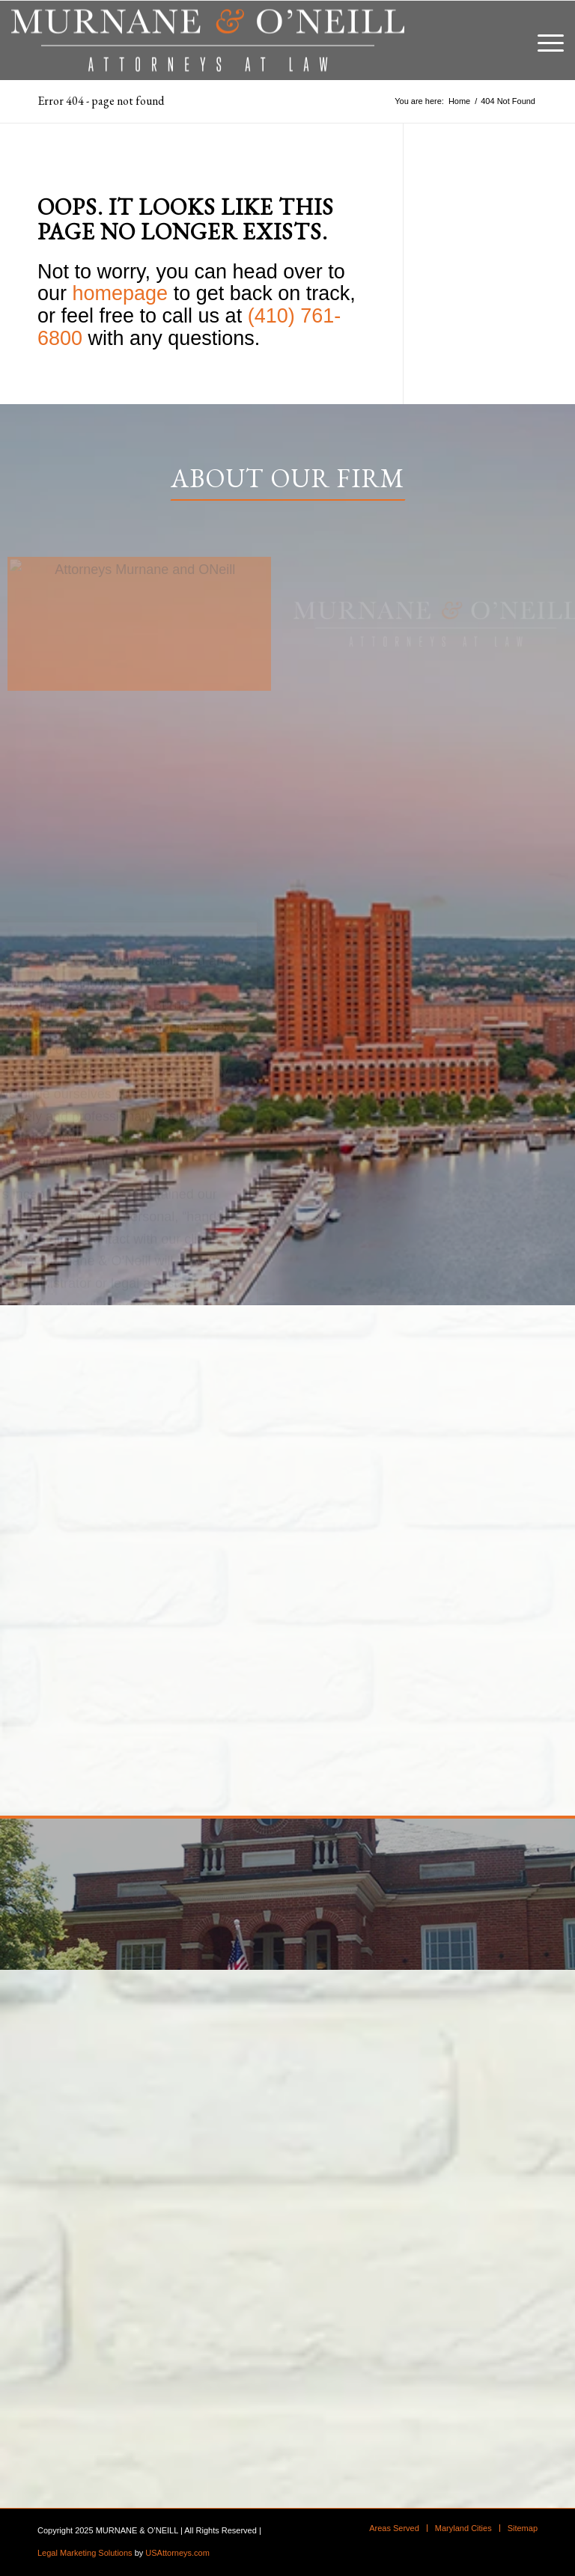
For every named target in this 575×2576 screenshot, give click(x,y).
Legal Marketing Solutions (85, 2552)
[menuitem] (543, 40)
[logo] (207, 40)
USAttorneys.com (177, 2552)
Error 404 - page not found (100, 101)
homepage (120, 293)
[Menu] (543, 40)
